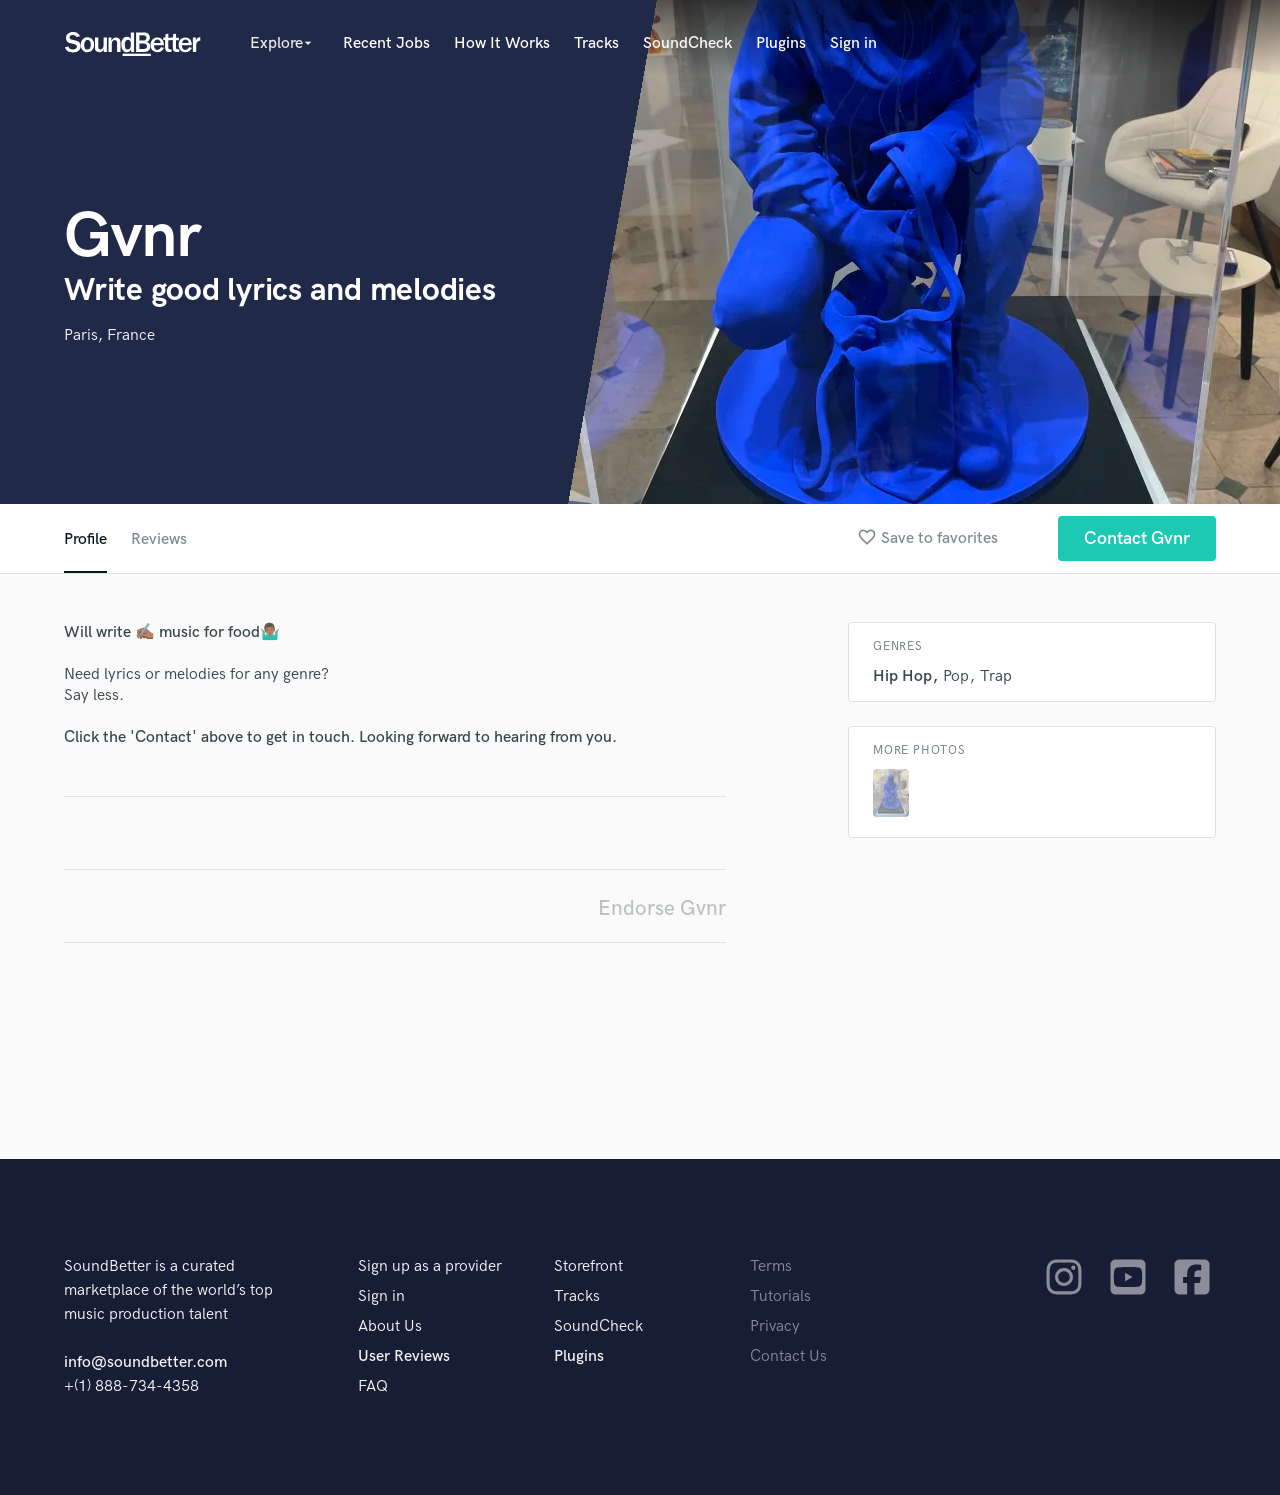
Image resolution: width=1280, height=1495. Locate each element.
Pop (956, 676)
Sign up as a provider (430, 1266)
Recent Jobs (386, 43)
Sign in (853, 43)
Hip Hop (902, 676)
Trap (996, 676)
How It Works (502, 43)
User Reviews (404, 1356)
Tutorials (780, 1296)
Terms (771, 1266)
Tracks (596, 43)
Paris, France (109, 335)
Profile (85, 539)
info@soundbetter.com (145, 1362)
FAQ (373, 1386)
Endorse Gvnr (662, 908)
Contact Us (788, 1356)
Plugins (781, 43)
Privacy (775, 1326)
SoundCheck (687, 43)
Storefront (588, 1266)
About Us (390, 1326)
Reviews (159, 539)
